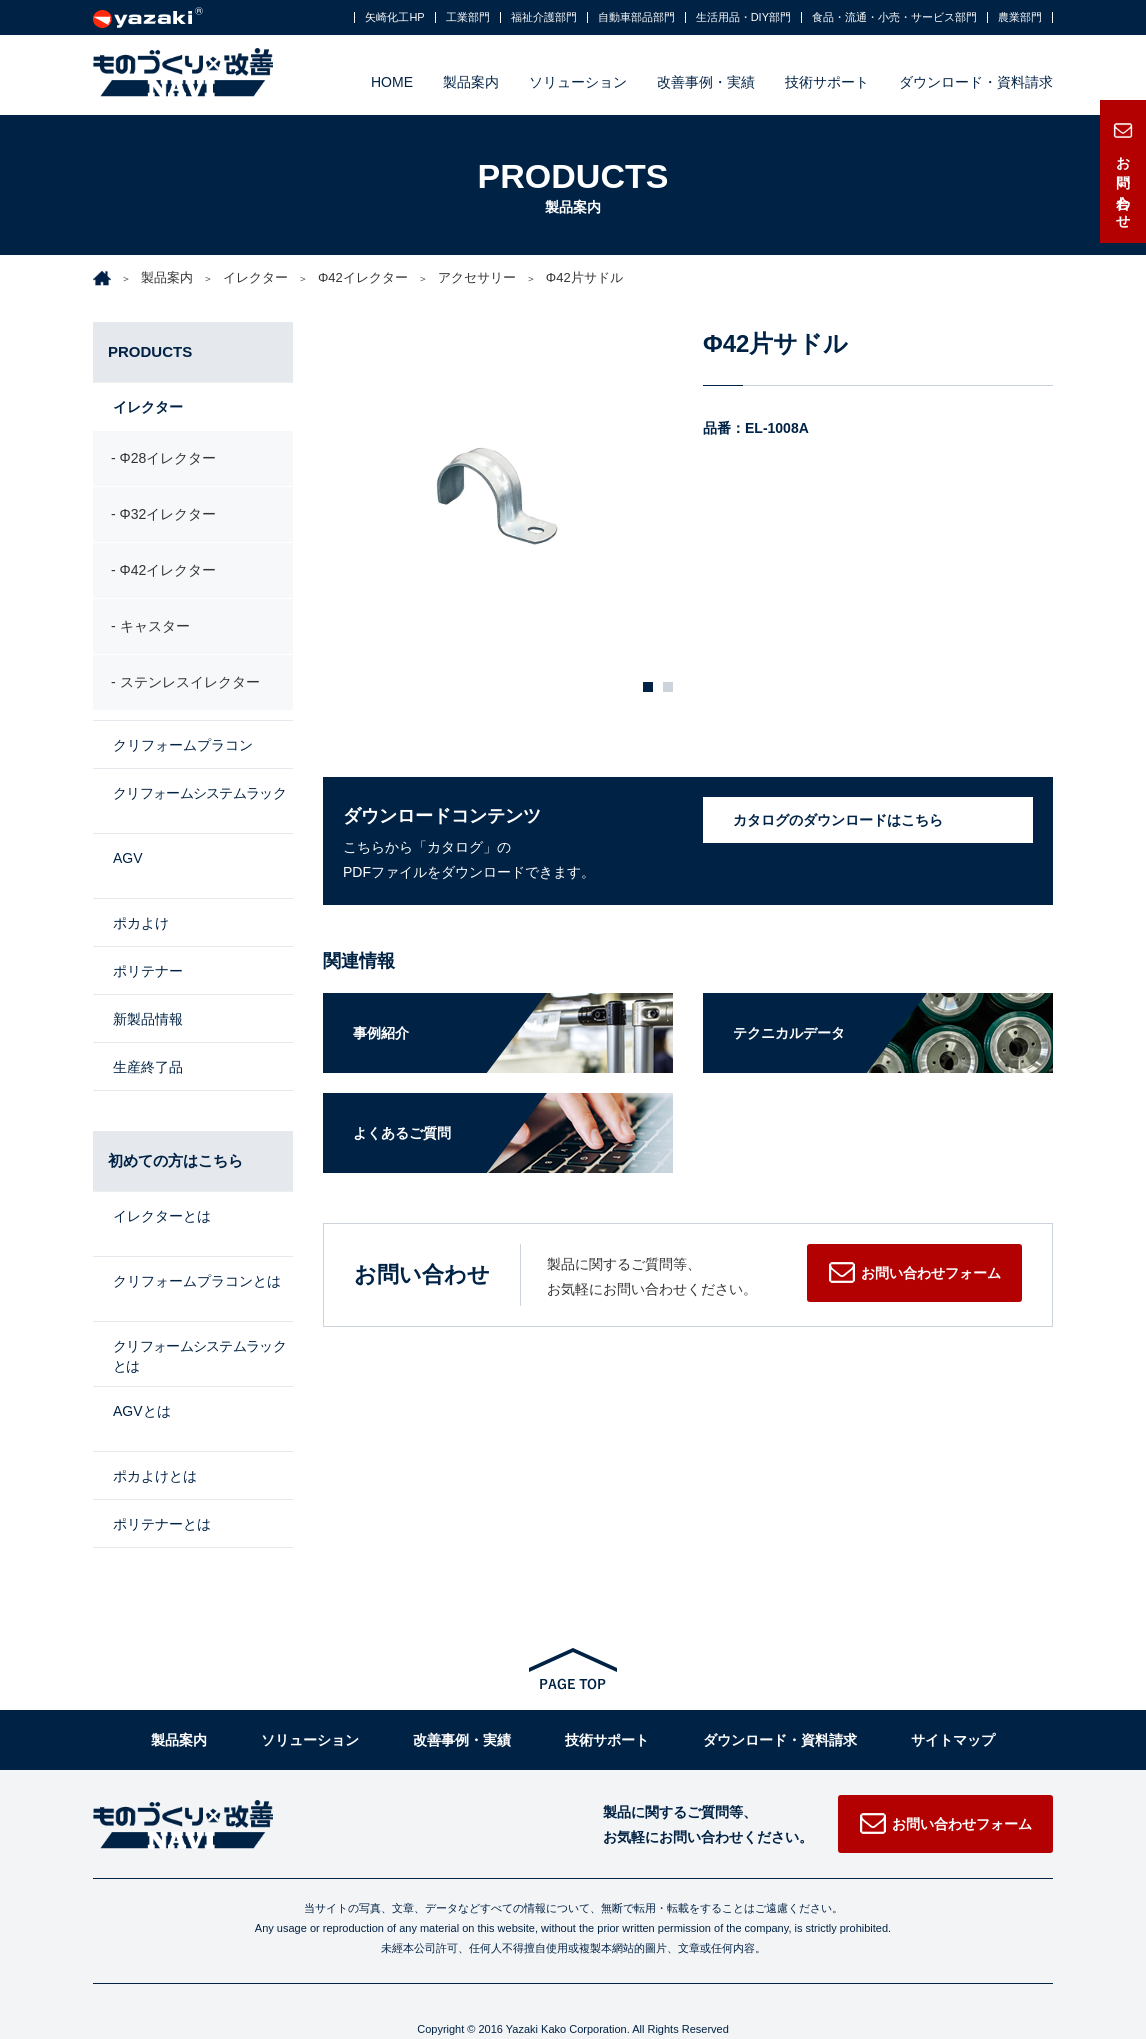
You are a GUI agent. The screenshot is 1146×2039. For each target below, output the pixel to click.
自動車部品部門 (636, 17)
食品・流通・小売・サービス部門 (894, 17)
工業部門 (468, 17)
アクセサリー (477, 277)
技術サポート (827, 82)
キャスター (155, 629)
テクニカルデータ (789, 1033)
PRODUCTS (150, 351)
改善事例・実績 (706, 82)
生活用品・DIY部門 (743, 17)
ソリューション (578, 82)
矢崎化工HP (394, 17)
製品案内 (471, 82)
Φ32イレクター (168, 516)
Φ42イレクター (363, 277)
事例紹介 (381, 1033)
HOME (392, 82)
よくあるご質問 (402, 1133)
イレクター (255, 277)
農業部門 (1020, 17)
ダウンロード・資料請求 (976, 82)
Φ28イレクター (168, 460)
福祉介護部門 (544, 17)
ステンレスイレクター (190, 685)
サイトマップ (953, 1694)
